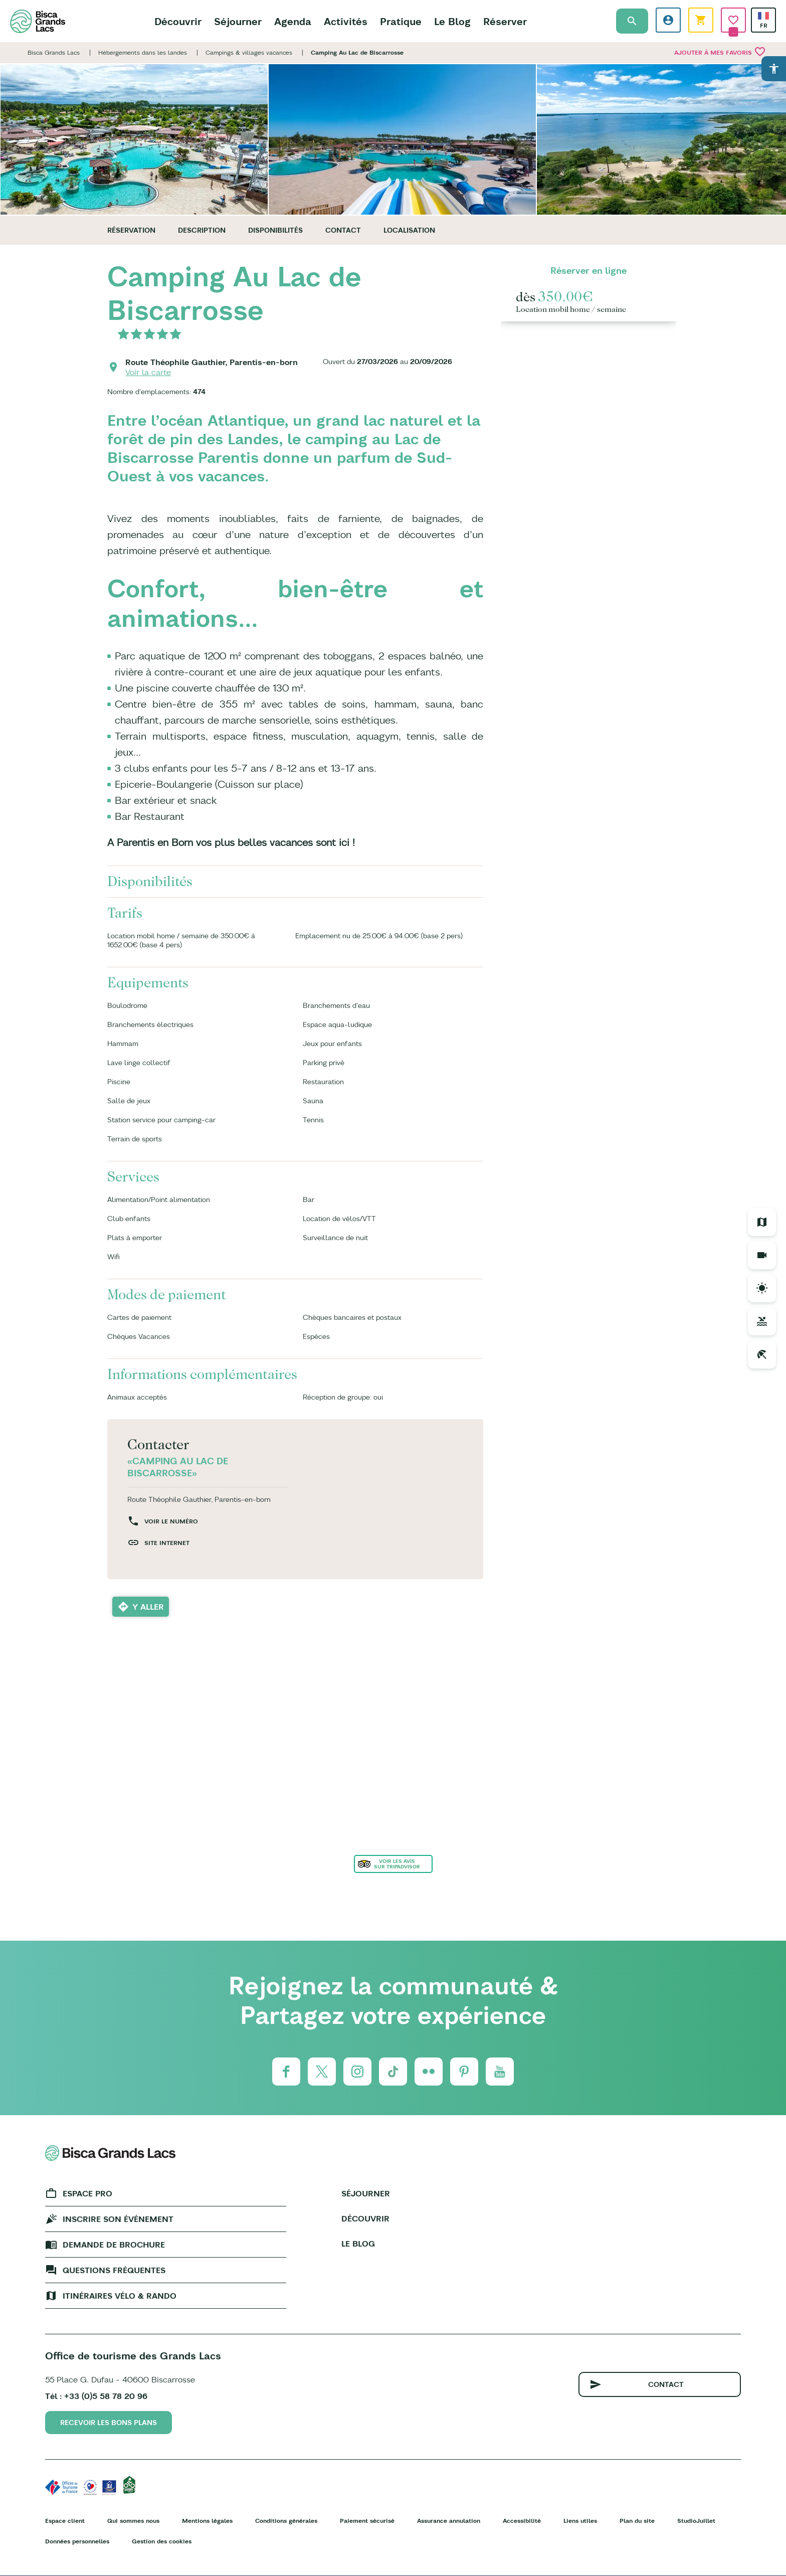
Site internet (166, 1543)
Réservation (131, 230)
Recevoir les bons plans (108, 2422)
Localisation (409, 230)
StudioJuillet (696, 2520)
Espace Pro (87, 2193)
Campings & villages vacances (249, 52)
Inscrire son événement (118, 2219)
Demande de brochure (114, 2245)
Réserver (505, 21)
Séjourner (238, 21)
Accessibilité (522, 2520)
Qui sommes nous (133, 2520)
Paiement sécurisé (367, 2520)
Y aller (148, 1607)
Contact (343, 230)
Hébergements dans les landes (142, 52)
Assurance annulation (448, 2520)
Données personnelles (77, 2541)
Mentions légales (207, 2520)
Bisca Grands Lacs (54, 52)
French (763, 16)
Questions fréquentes (114, 2270)
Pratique (401, 21)
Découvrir (178, 21)
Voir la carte (148, 372)
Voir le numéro (171, 1521)
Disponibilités (275, 230)
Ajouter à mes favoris (720, 52)
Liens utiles (580, 2520)
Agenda (292, 21)
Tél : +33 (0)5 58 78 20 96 (96, 2396)
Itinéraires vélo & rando (119, 2296)
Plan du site (637, 2520)
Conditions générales (286, 2520)
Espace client (65, 2520)
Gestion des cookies (161, 2541)
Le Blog (452, 21)
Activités (345, 21)
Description (202, 230)
